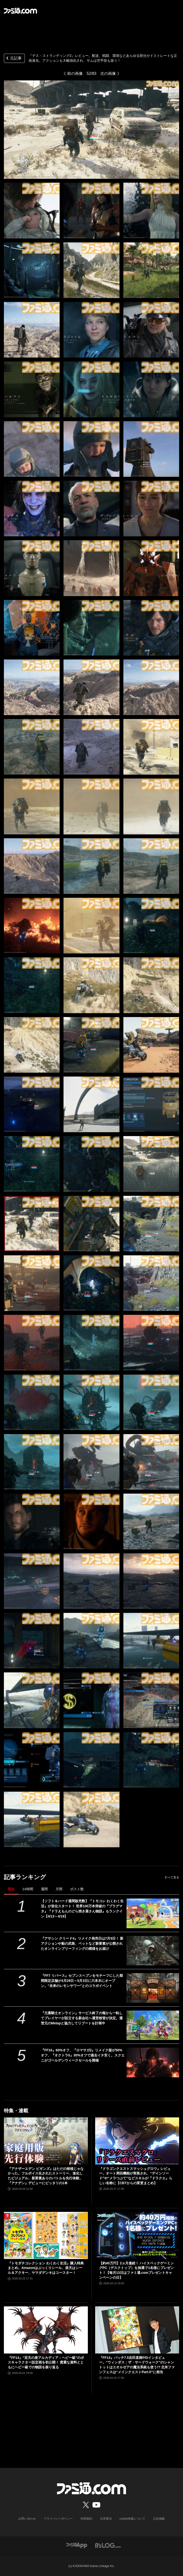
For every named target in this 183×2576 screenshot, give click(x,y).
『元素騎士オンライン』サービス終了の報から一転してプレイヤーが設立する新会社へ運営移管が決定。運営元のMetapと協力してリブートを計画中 (82, 2018)
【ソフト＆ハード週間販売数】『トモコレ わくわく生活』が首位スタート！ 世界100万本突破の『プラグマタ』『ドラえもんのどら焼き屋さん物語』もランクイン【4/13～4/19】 (82, 1908)
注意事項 (106, 2518)
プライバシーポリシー (58, 2518)
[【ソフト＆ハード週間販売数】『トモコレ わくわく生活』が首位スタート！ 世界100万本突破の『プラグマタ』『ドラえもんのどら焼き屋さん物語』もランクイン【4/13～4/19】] (153, 1913)
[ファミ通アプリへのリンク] (76, 2545)
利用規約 (86, 2518)
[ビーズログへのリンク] (108, 2545)
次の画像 (108, 73)
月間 (58, 1889)
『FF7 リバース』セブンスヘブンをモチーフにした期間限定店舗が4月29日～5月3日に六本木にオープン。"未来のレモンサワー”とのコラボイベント (82, 1981)
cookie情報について (132, 2518)
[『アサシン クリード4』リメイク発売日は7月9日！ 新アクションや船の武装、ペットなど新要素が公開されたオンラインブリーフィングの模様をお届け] (153, 1951)
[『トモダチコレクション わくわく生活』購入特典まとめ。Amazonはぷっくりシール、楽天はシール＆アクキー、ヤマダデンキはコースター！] (46, 2235)
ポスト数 (77, 1889)
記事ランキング (25, 1877)
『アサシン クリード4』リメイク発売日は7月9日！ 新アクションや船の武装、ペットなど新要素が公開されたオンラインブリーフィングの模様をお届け (82, 1943)
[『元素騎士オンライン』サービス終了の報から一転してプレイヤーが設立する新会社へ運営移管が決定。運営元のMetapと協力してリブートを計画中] (153, 2025)
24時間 (27, 1889)
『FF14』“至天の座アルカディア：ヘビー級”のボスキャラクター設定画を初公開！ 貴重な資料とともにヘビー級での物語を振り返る (46, 2362)
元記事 (13, 58)
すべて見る (172, 1877)
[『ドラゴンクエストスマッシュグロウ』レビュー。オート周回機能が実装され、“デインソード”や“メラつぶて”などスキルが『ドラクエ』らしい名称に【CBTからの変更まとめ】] (137, 2141)
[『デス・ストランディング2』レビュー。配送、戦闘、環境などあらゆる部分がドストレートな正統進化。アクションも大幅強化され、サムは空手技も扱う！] (32, 210)
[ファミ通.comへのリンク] (20, 11)
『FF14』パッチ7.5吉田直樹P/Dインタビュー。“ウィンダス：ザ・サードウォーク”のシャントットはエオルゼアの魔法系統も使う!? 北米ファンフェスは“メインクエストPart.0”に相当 (137, 2365)
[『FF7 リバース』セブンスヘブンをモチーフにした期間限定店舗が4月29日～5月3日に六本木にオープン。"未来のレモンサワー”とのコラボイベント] (153, 1988)
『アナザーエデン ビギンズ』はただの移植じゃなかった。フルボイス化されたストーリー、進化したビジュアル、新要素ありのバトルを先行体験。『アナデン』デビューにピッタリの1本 (46, 2176)
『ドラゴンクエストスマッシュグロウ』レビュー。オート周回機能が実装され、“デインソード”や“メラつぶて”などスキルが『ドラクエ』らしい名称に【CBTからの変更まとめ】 (135, 2176)
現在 (11, 1889)
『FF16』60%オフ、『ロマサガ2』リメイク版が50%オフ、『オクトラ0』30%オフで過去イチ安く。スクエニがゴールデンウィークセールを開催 (83, 2055)
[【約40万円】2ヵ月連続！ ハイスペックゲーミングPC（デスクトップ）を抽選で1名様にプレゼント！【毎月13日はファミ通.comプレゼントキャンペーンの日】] (137, 2235)
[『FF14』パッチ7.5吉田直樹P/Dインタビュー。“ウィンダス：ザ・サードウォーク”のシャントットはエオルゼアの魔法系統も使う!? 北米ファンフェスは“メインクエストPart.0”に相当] (137, 2329)
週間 (44, 1889)
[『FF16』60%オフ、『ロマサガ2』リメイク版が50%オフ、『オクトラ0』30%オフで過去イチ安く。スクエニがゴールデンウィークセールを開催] (153, 2062)
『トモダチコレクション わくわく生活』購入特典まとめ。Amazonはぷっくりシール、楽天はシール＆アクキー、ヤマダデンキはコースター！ (46, 2268)
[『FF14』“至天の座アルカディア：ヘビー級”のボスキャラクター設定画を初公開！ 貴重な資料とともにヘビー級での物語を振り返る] (46, 2329)
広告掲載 (159, 2518)
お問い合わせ (27, 2518)
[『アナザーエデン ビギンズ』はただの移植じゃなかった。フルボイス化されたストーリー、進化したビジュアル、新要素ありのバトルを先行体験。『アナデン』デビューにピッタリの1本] (46, 2141)
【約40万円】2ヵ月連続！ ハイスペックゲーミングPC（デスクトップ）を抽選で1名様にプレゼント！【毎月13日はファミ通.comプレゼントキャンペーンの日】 (136, 2270)
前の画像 (75, 73)
